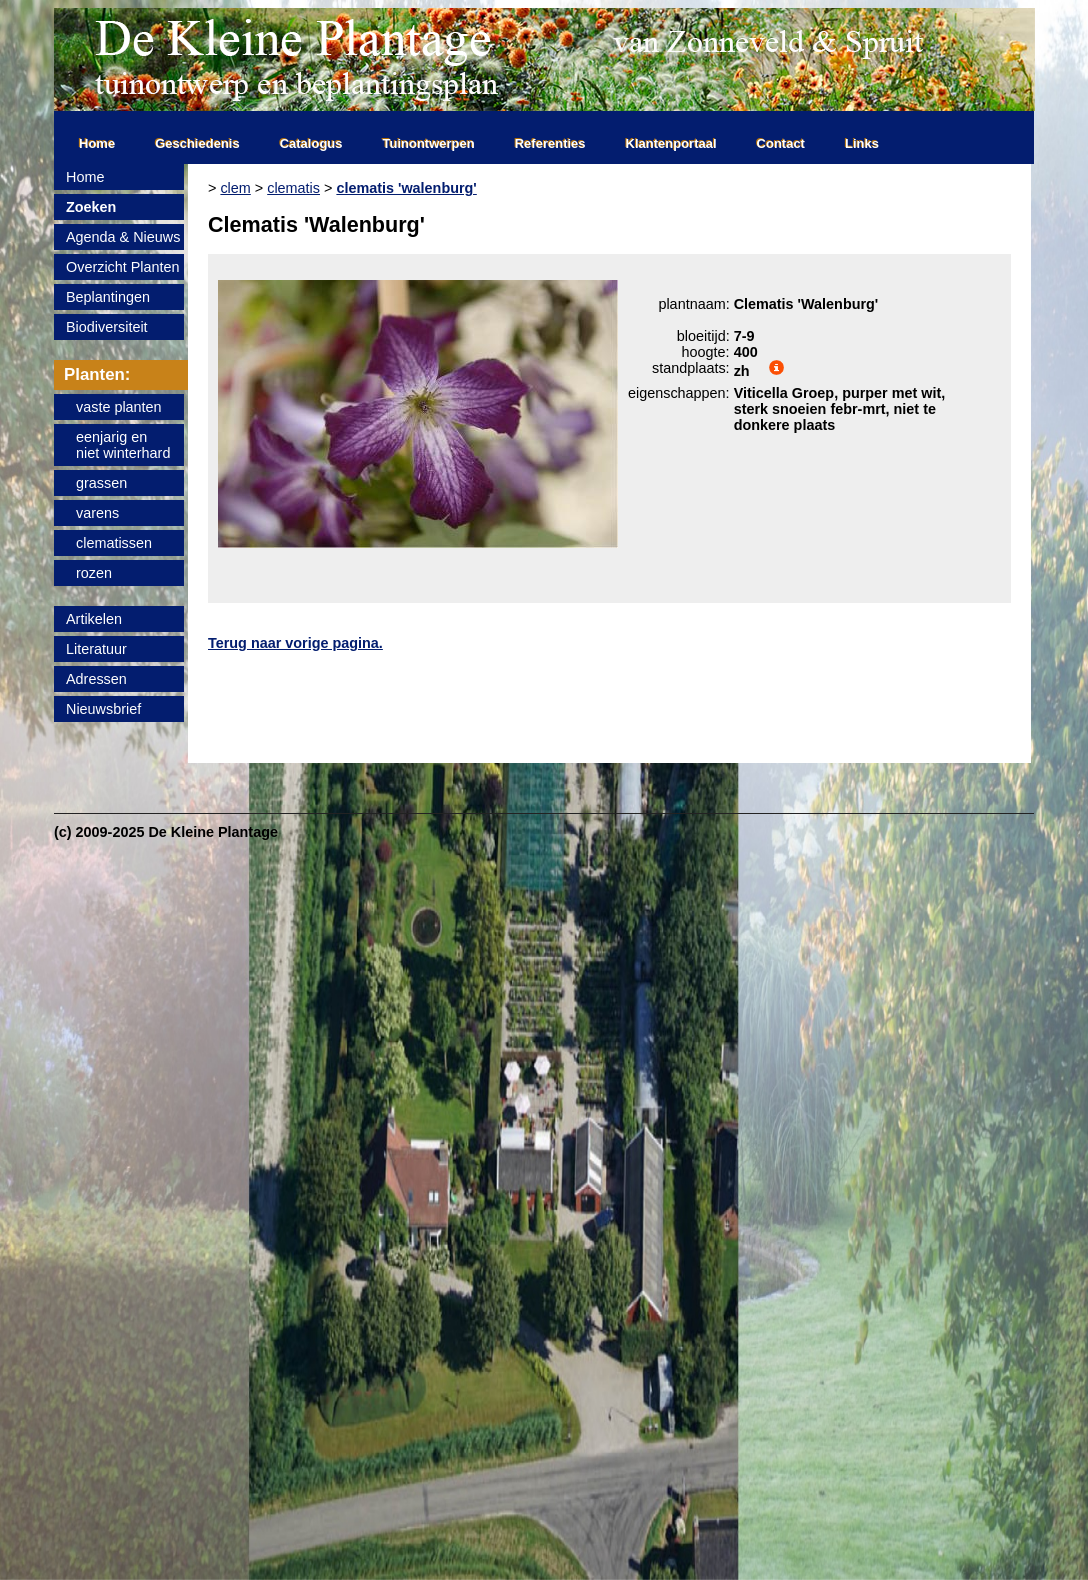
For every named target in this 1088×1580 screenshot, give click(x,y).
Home (97, 143)
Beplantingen (108, 297)
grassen (101, 483)
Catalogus (311, 143)
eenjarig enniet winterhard (123, 445)
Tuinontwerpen (429, 143)
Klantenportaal (671, 143)
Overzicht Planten (123, 267)
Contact (781, 143)
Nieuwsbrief (103, 709)
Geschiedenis (197, 143)
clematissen (114, 543)
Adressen (96, 679)
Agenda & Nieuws (123, 237)
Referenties (550, 143)
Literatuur (96, 649)
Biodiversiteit (107, 327)
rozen (94, 573)
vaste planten (119, 407)
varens (97, 513)
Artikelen (94, 619)
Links (862, 143)
